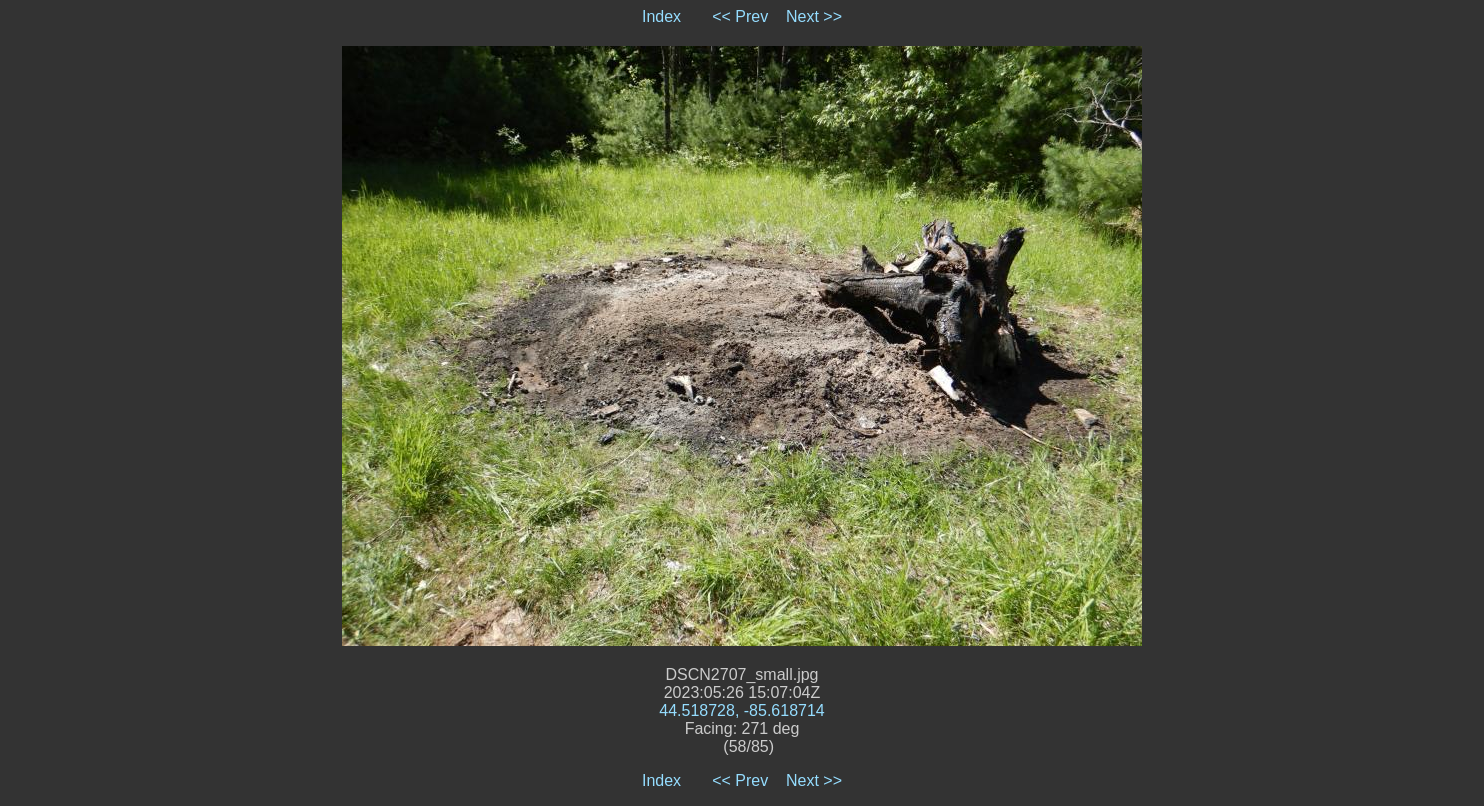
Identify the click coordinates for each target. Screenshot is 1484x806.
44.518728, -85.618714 (741, 710)
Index (661, 16)
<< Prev (740, 16)
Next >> (814, 16)
